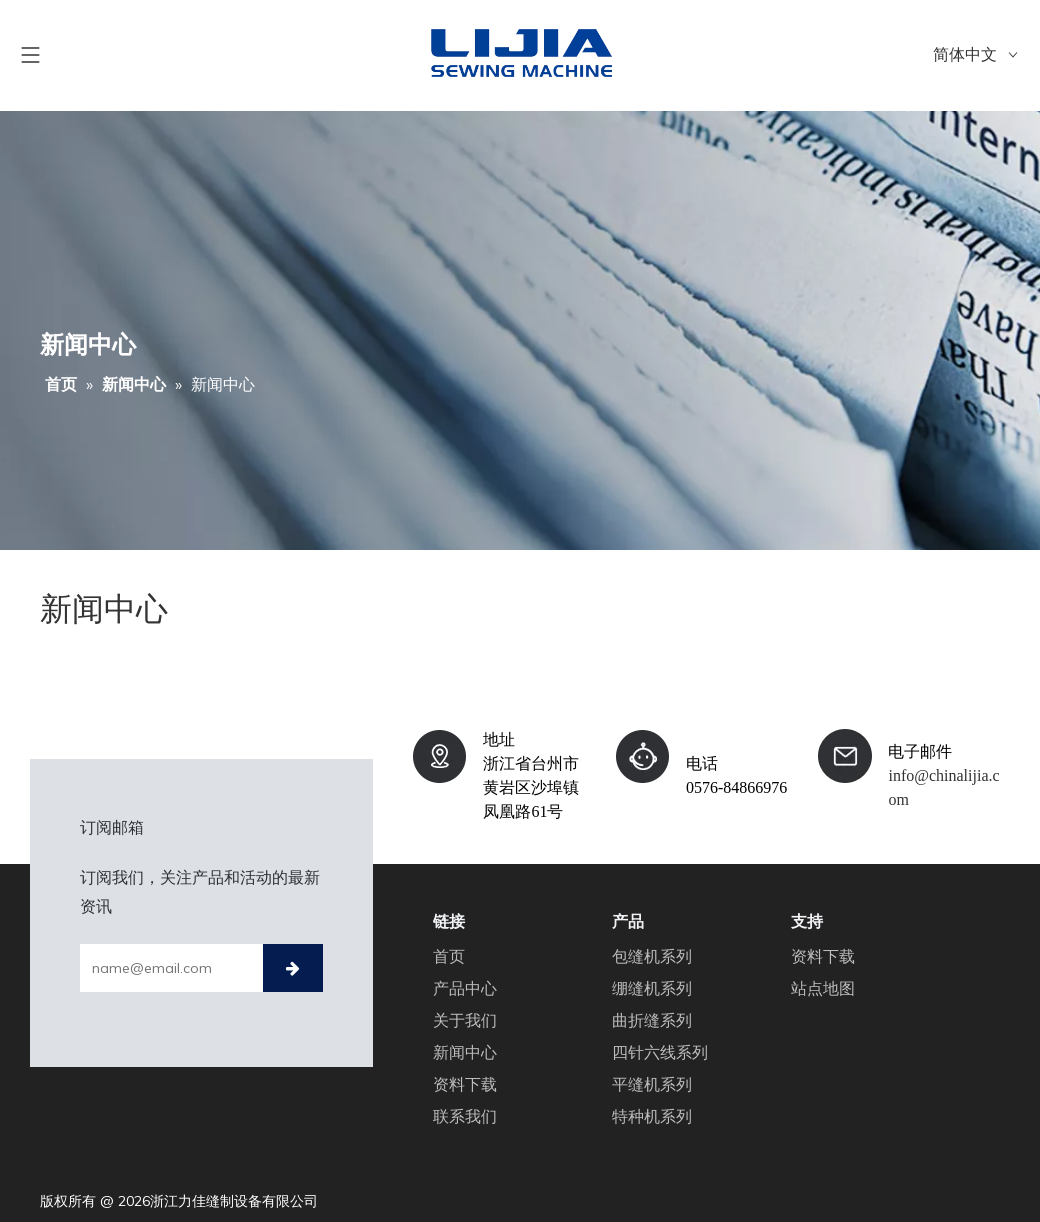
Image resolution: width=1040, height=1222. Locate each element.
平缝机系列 (652, 1084)
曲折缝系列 (652, 1020)
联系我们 (465, 1116)
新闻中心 (465, 1052)
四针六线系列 (660, 1052)
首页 (449, 956)
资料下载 (465, 1084)
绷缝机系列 (652, 988)
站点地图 (823, 988)
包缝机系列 (652, 956)
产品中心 (465, 988)
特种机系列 (652, 1116)
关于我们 (465, 1020)
